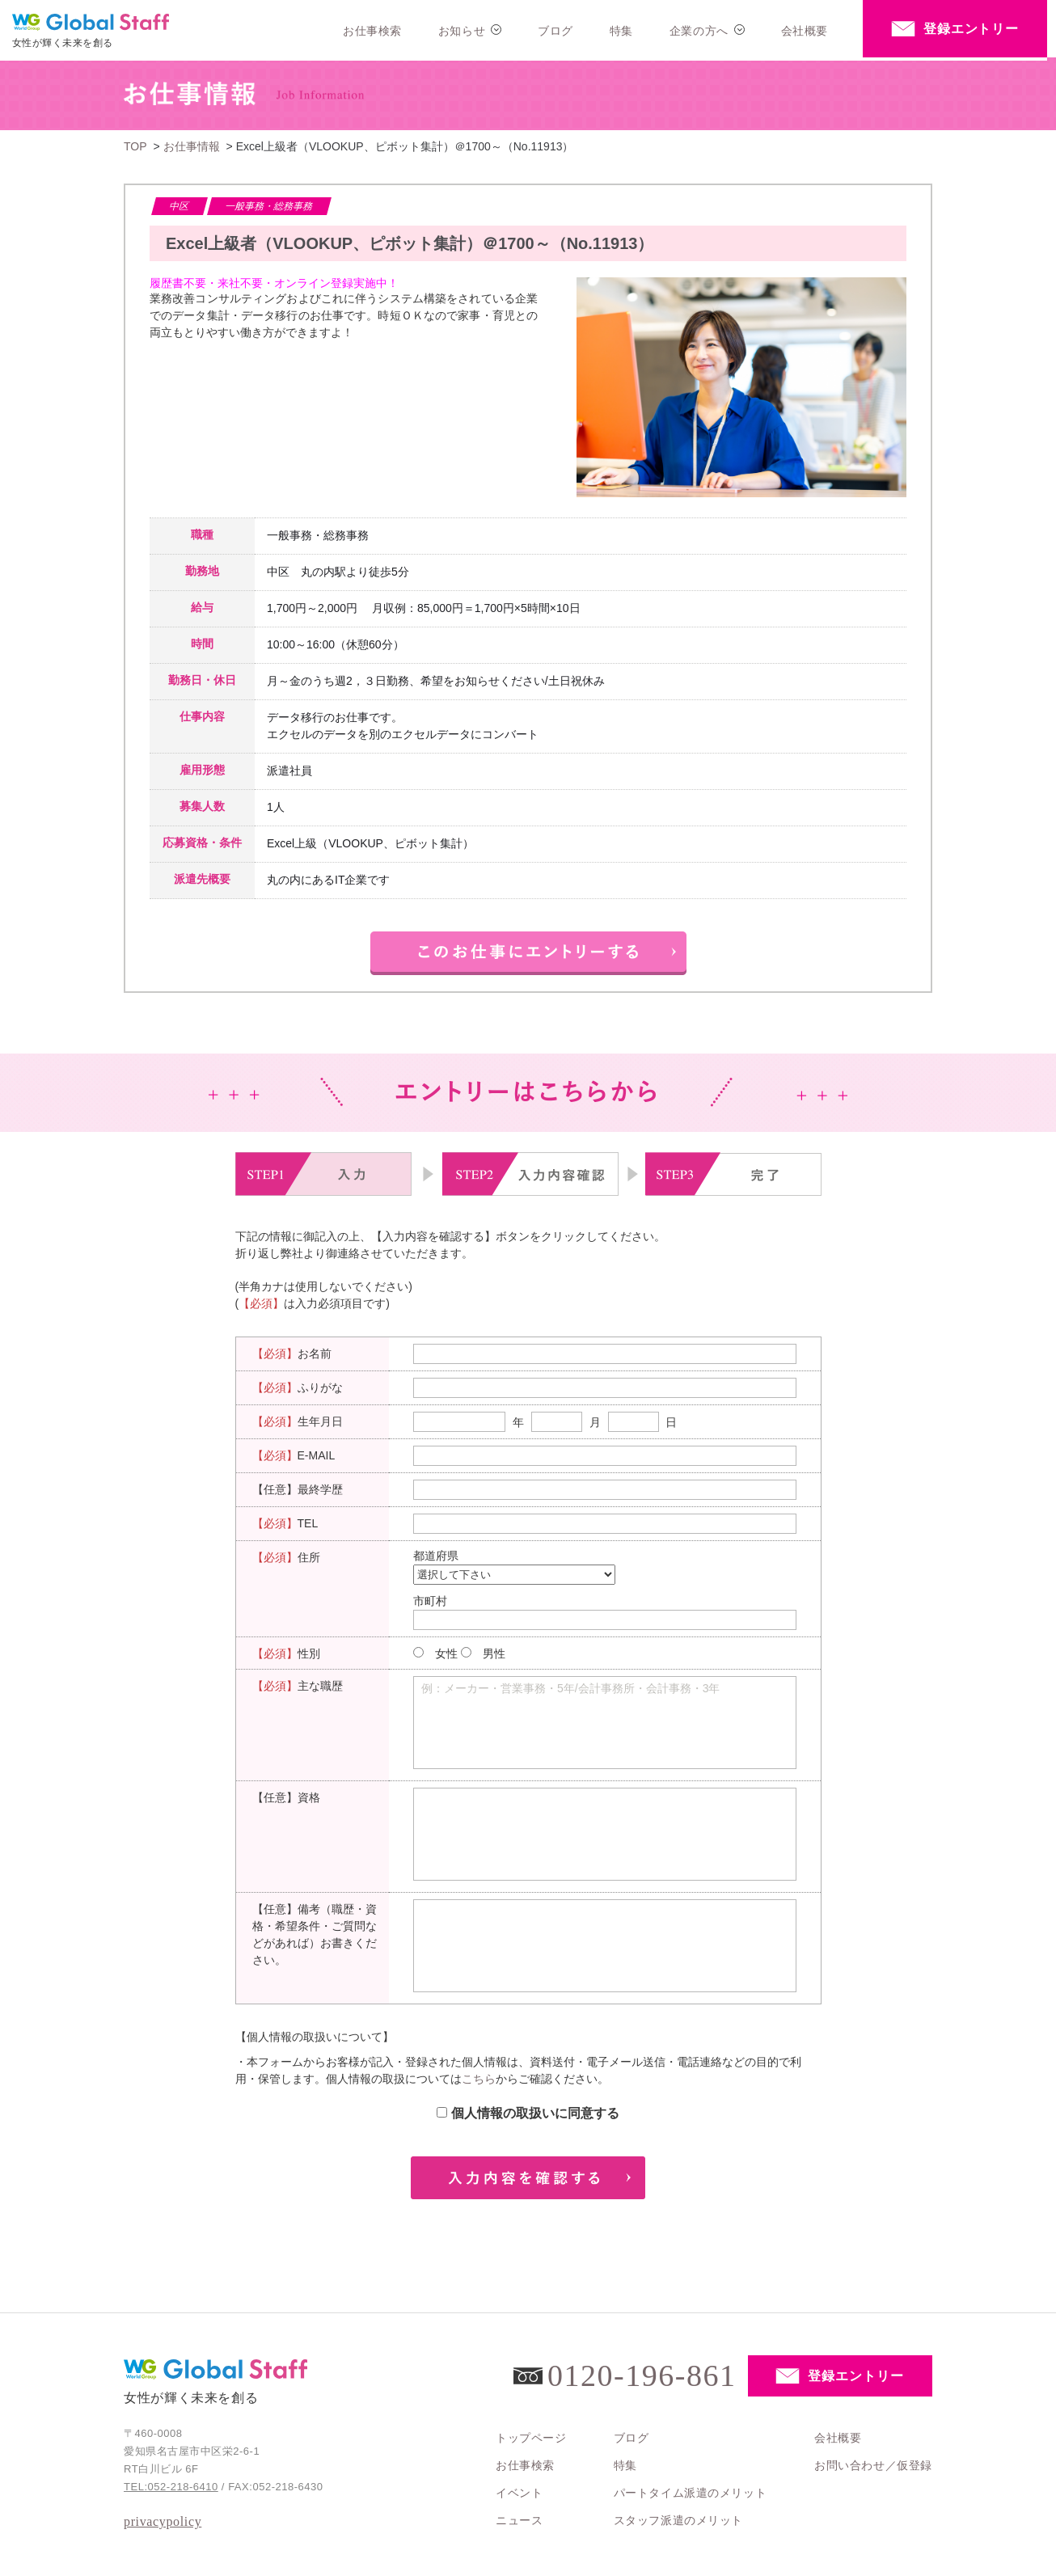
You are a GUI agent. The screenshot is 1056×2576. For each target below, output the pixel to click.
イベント (519, 2492)
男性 (494, 1653)
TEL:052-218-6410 (171, 2487)
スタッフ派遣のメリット (678, 2520)
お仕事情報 (191, 146)
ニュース (519, 2520)
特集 (621, 30)
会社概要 (804, 30)
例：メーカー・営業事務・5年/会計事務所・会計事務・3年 (570, 1688)
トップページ (531, 2437)
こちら (479, 2078)
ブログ (555, 30)
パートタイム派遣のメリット (690, 2492)
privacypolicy (162, 2521)
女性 (446, 1653)
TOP (135, 146)
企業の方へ (699, 30)
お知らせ (461, 30)
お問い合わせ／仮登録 (873, 2465)
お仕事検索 (372, 30)
